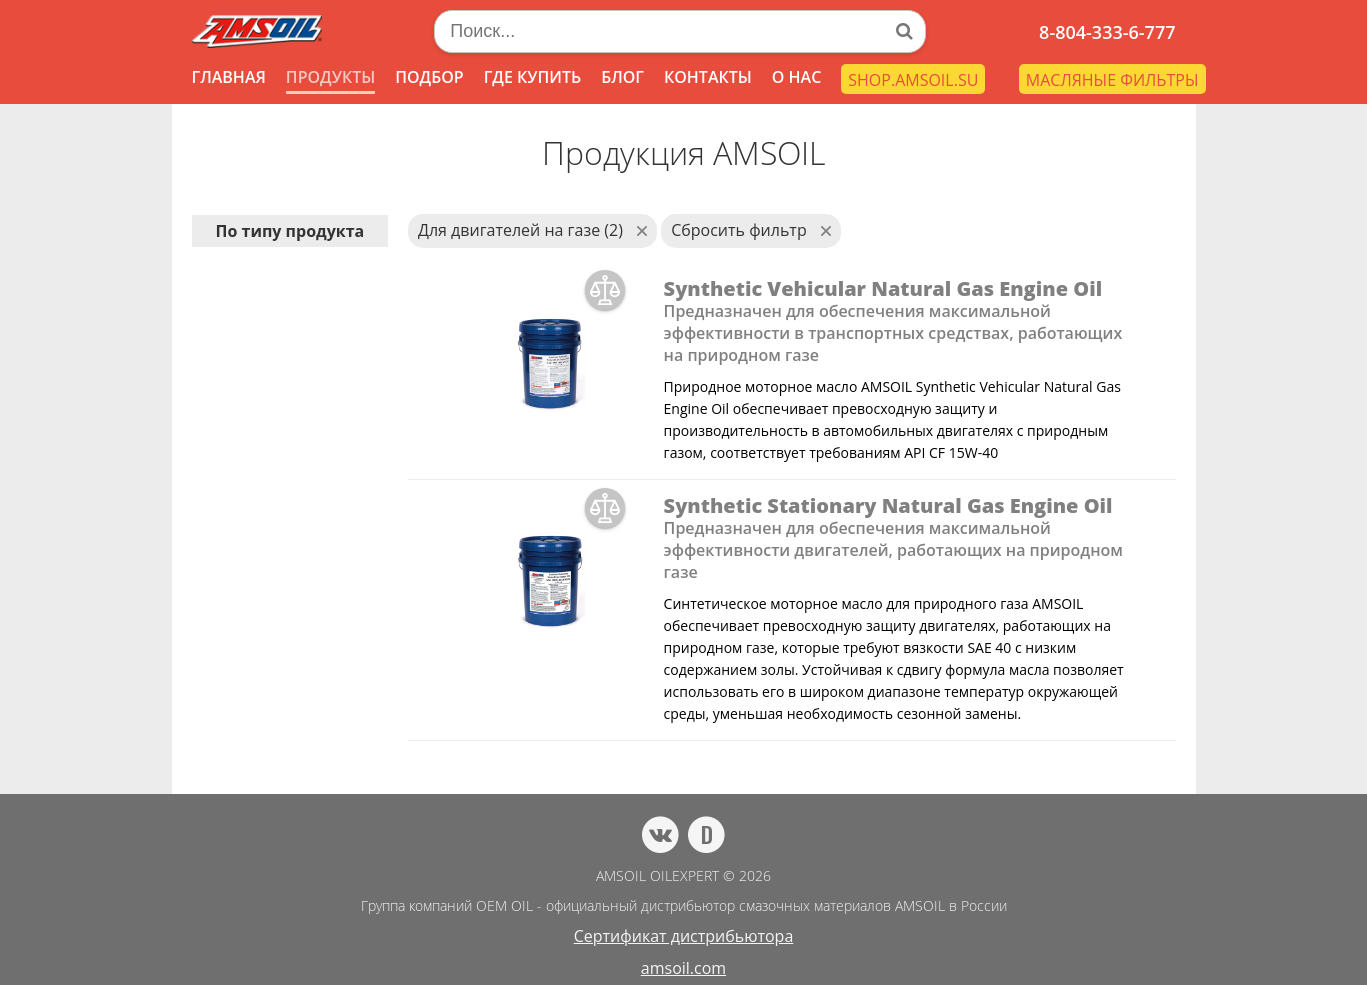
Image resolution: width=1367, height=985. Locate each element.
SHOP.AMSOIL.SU (913, 80)
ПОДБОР (429, 77)
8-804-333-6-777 (1107, 32)
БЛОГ (622, 77)
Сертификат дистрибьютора (684, 936)
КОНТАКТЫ (708, 77)
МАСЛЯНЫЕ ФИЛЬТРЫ (1112, 80)
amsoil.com (683, 968)
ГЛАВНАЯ (229, 77)
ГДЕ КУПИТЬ (533, 77)
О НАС (797, 77)
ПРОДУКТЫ (330, 77)
